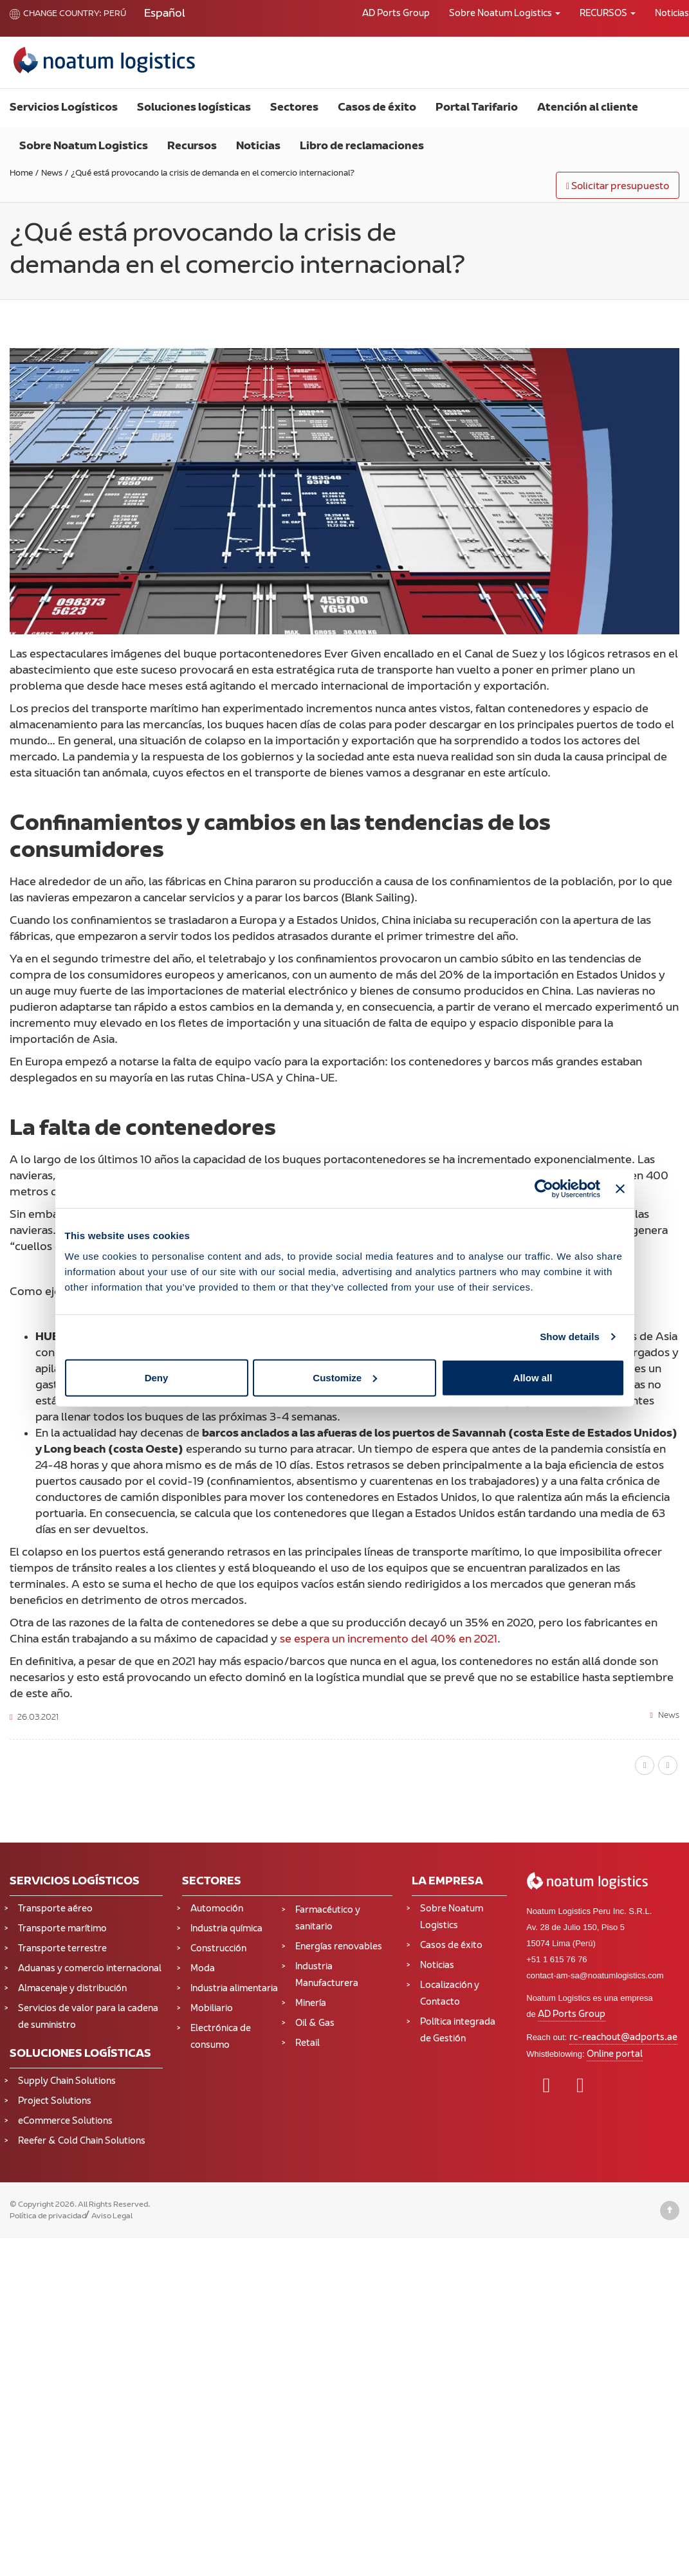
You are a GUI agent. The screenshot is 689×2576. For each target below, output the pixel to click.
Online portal (615, 2054)
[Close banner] (620, 1188)
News (668, 1716)
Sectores (294, 108)
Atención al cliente (587, 108)
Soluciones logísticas (194, 108)
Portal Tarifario (477, 108)
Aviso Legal (112, 2216)
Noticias (258, 146)
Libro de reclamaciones (362, 146)
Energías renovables (338, 1947)
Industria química (226, 1929)
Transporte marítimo (62, 1929)
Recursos (192, 146)
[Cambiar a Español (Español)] (165, 14)
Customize (345, 1377)
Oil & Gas (315, 2024)
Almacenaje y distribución (72, 1989)
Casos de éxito (377, 108)
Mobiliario (211, 2009)
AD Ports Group (396, 14)
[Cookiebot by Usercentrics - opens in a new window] (544, 1189)
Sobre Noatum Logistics (504, 14)
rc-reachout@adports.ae (623, 2038)
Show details (570, 1336)
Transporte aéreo (55, 1909)
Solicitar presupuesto (617, 187)
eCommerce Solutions (65, 2121)
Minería (310, 2004)
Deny (157, 1377)
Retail (307, 2044)
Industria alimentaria (234, 1989)
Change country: (56, 14)
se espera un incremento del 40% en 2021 (388, 1640)
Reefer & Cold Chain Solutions (81, 2141)
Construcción (218, 1949)
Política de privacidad (48, 2216)
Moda (202, 1969)
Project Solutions (54, 2101)
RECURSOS (608, 14)
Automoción (216, 1909)
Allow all (533, 1377)
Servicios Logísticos (64, 108)
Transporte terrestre (62, 1949)
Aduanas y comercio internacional (89, 1969)
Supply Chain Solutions (67, 2081)
